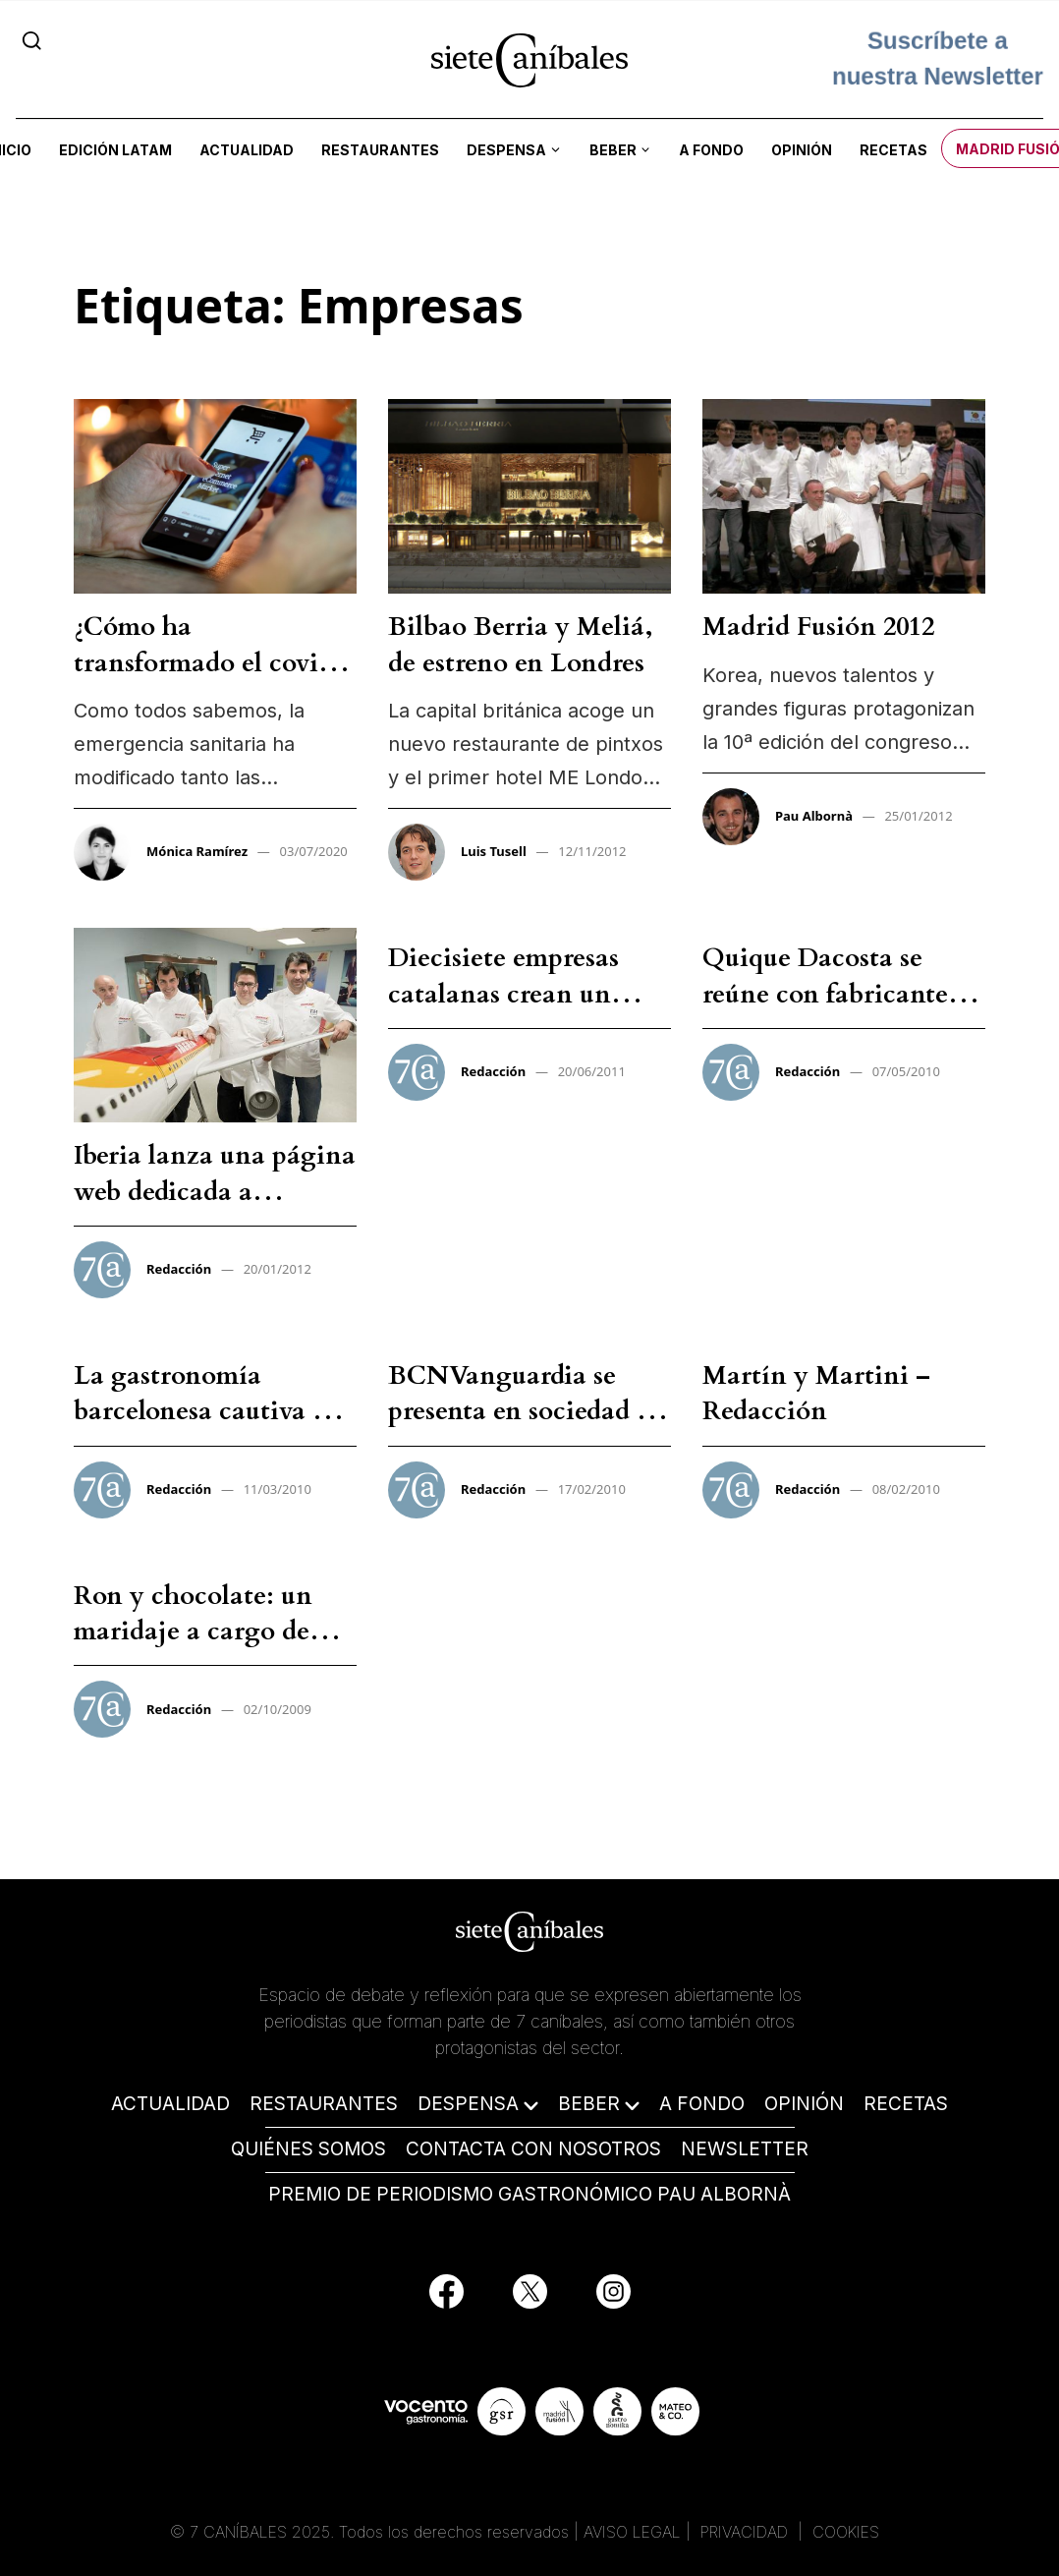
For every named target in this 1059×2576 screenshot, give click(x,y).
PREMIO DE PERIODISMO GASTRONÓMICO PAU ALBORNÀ (529, 2194)
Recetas (893, 150)
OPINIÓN (804, 2103)
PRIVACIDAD (746, 2532)
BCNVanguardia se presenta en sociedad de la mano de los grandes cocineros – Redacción (526, 1429)
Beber (613, 150)
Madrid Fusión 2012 (818, 626)
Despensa (506, 150)
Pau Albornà (814, 816)
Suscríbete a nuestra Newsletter (937, 58)
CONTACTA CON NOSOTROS (533, 2149)
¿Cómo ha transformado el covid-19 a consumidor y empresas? (209, 680)
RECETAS (906, 2103)
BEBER (589, 2103)
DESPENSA (468, 2103)
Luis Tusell (494, 851)
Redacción (178, 1269)
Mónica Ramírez (197, 851)
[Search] (32, 40)
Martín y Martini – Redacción (816, 1393)
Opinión (801, 150)
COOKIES (845, 2532)
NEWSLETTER (744, 2149)
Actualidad (246, 150)
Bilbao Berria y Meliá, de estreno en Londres (520, 644)
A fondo (711, 150)
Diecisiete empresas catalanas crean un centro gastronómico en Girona (529, 1011)
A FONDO (702, 2103)
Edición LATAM (115, 150)
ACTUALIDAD (170, 2103)
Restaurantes (380, 150)
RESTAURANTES (324, 2103)
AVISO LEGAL (632, 2532)
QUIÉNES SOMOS (308, 2149)
